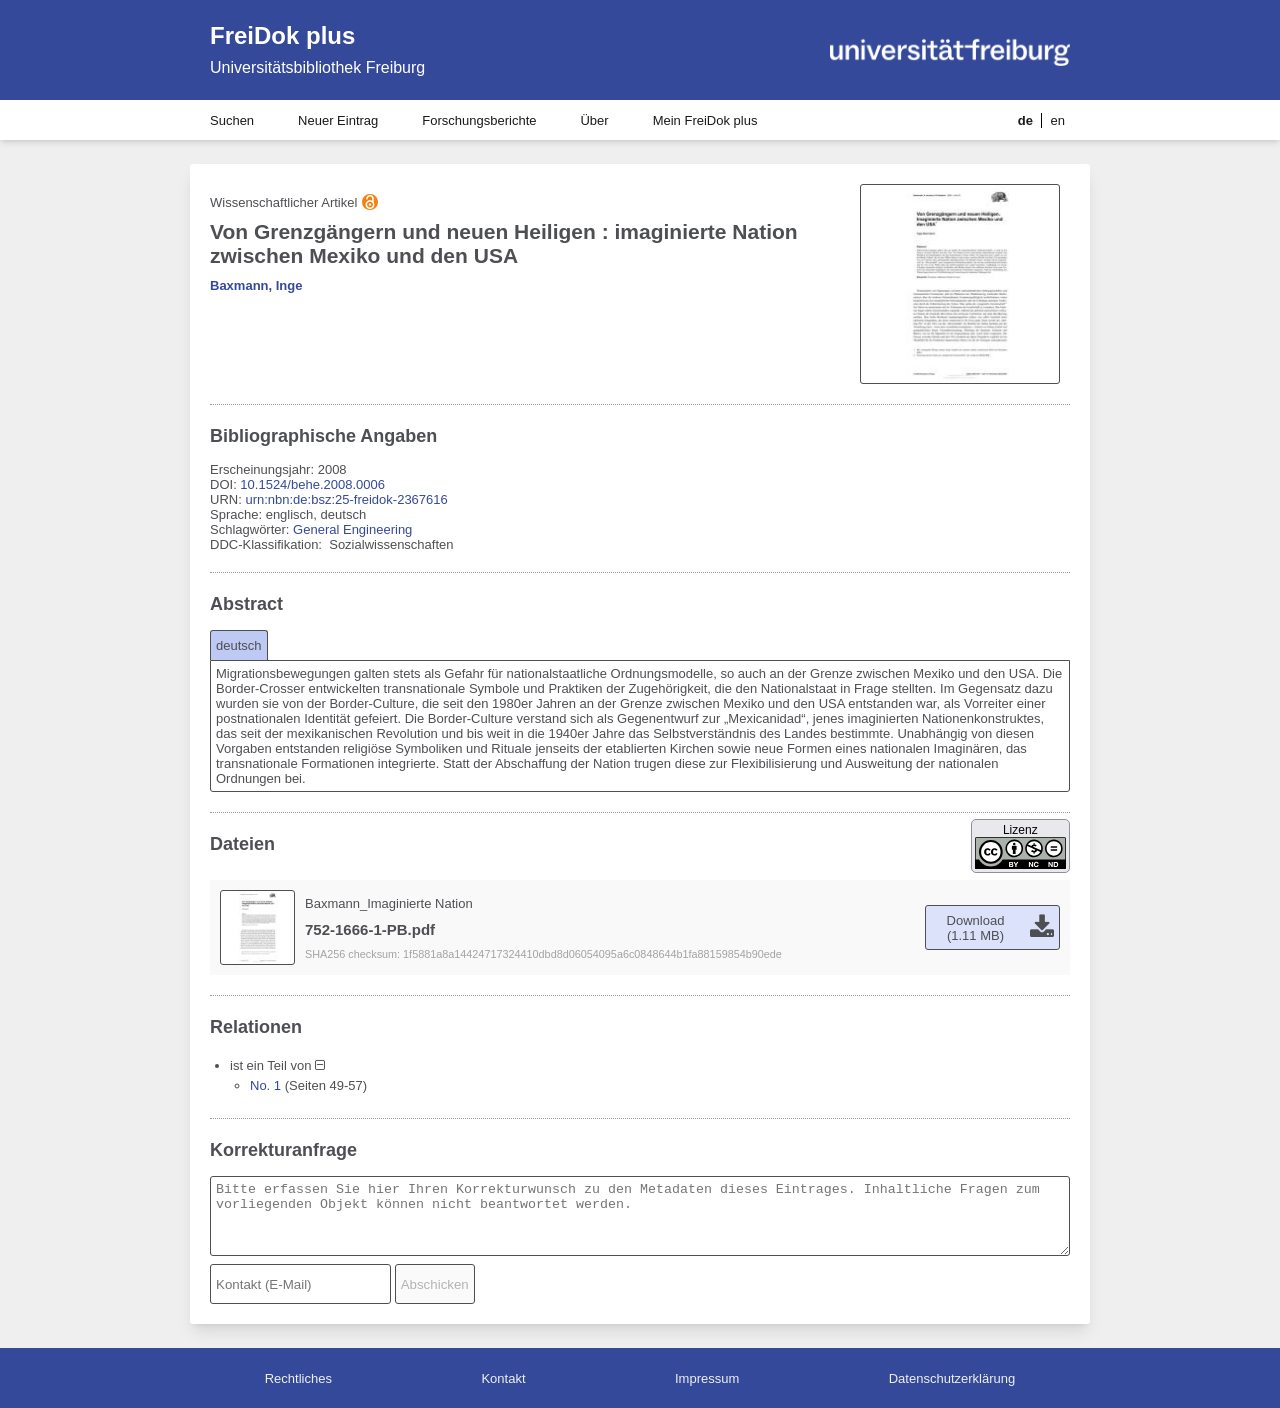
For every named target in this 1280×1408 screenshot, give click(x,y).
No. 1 (265, 1085)
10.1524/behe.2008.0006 (312, 484)
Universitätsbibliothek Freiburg (317, 67)
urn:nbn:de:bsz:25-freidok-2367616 (346, 499)
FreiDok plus (282, 35)
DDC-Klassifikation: (268, 544)
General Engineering (352, 529)
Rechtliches (298, 1378)
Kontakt (503, 1378)
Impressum (707, 1378)
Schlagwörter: (251, 529)
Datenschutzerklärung (952, 1378)
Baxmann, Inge (256, 285)
